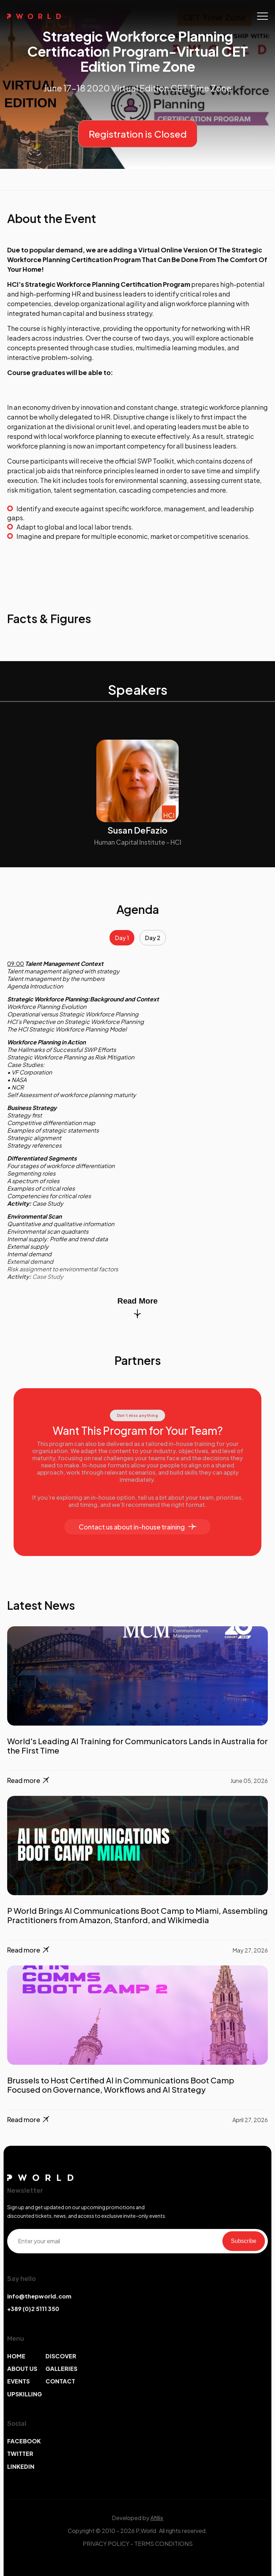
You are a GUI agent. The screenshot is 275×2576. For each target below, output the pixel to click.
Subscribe (243, 2241)
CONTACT (60, 2381)
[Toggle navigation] (262, 16)
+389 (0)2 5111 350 (33, 2308)
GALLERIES (61, 2368)
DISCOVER (60, 2356)
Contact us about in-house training (137, 1527)
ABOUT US (22, 2368)
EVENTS (18, 2381)
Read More (137, 1307)
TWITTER (20, 2453)
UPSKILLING (24, 2394)
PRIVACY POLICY (106, 2543)
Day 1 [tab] (122, 937)
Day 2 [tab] (152, 937)
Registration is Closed (138, 134)
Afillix (156, 2518)
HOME (16, 2356)
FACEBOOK (24, 2441)
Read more (28, 1780)
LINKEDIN (20, 2466)
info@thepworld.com (39, 2296)
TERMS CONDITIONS (163, 2543)
